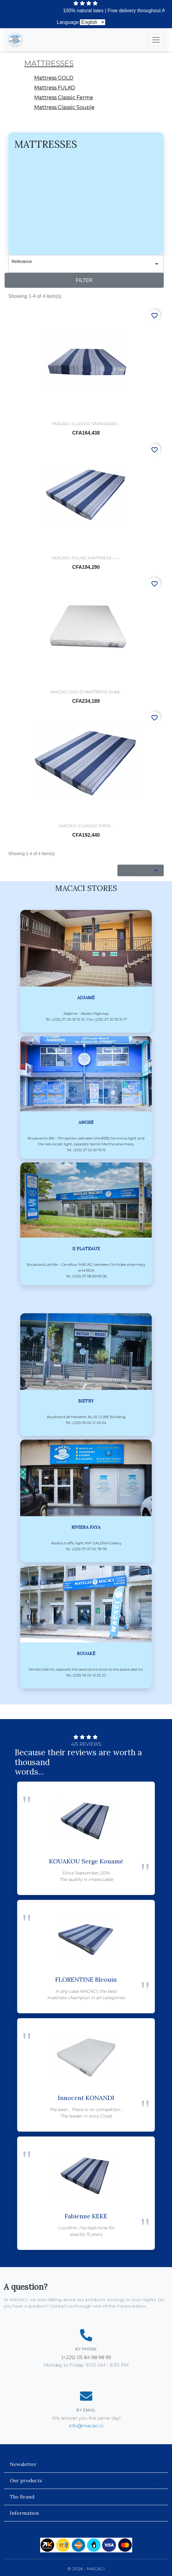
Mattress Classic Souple (64, 107)
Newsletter (23, 2464)
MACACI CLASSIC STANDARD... (86, 423)
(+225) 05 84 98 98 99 (86, 2357)
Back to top (140, 870)
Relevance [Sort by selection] (86, 263)
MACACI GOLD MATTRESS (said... (86, 691)
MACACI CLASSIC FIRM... (86, 825)
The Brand (22, 2497)
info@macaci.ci (86, 2426)
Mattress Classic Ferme (63, 98)
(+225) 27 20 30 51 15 (137, 22)
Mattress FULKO (54, 88)
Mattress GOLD (53, 78)
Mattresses (49, 63)
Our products (26, 2480)
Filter (84, 280)
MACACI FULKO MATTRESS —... (86, 558)
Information (24, 2513)
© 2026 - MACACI (86, 2568)
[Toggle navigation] (156, 40)
